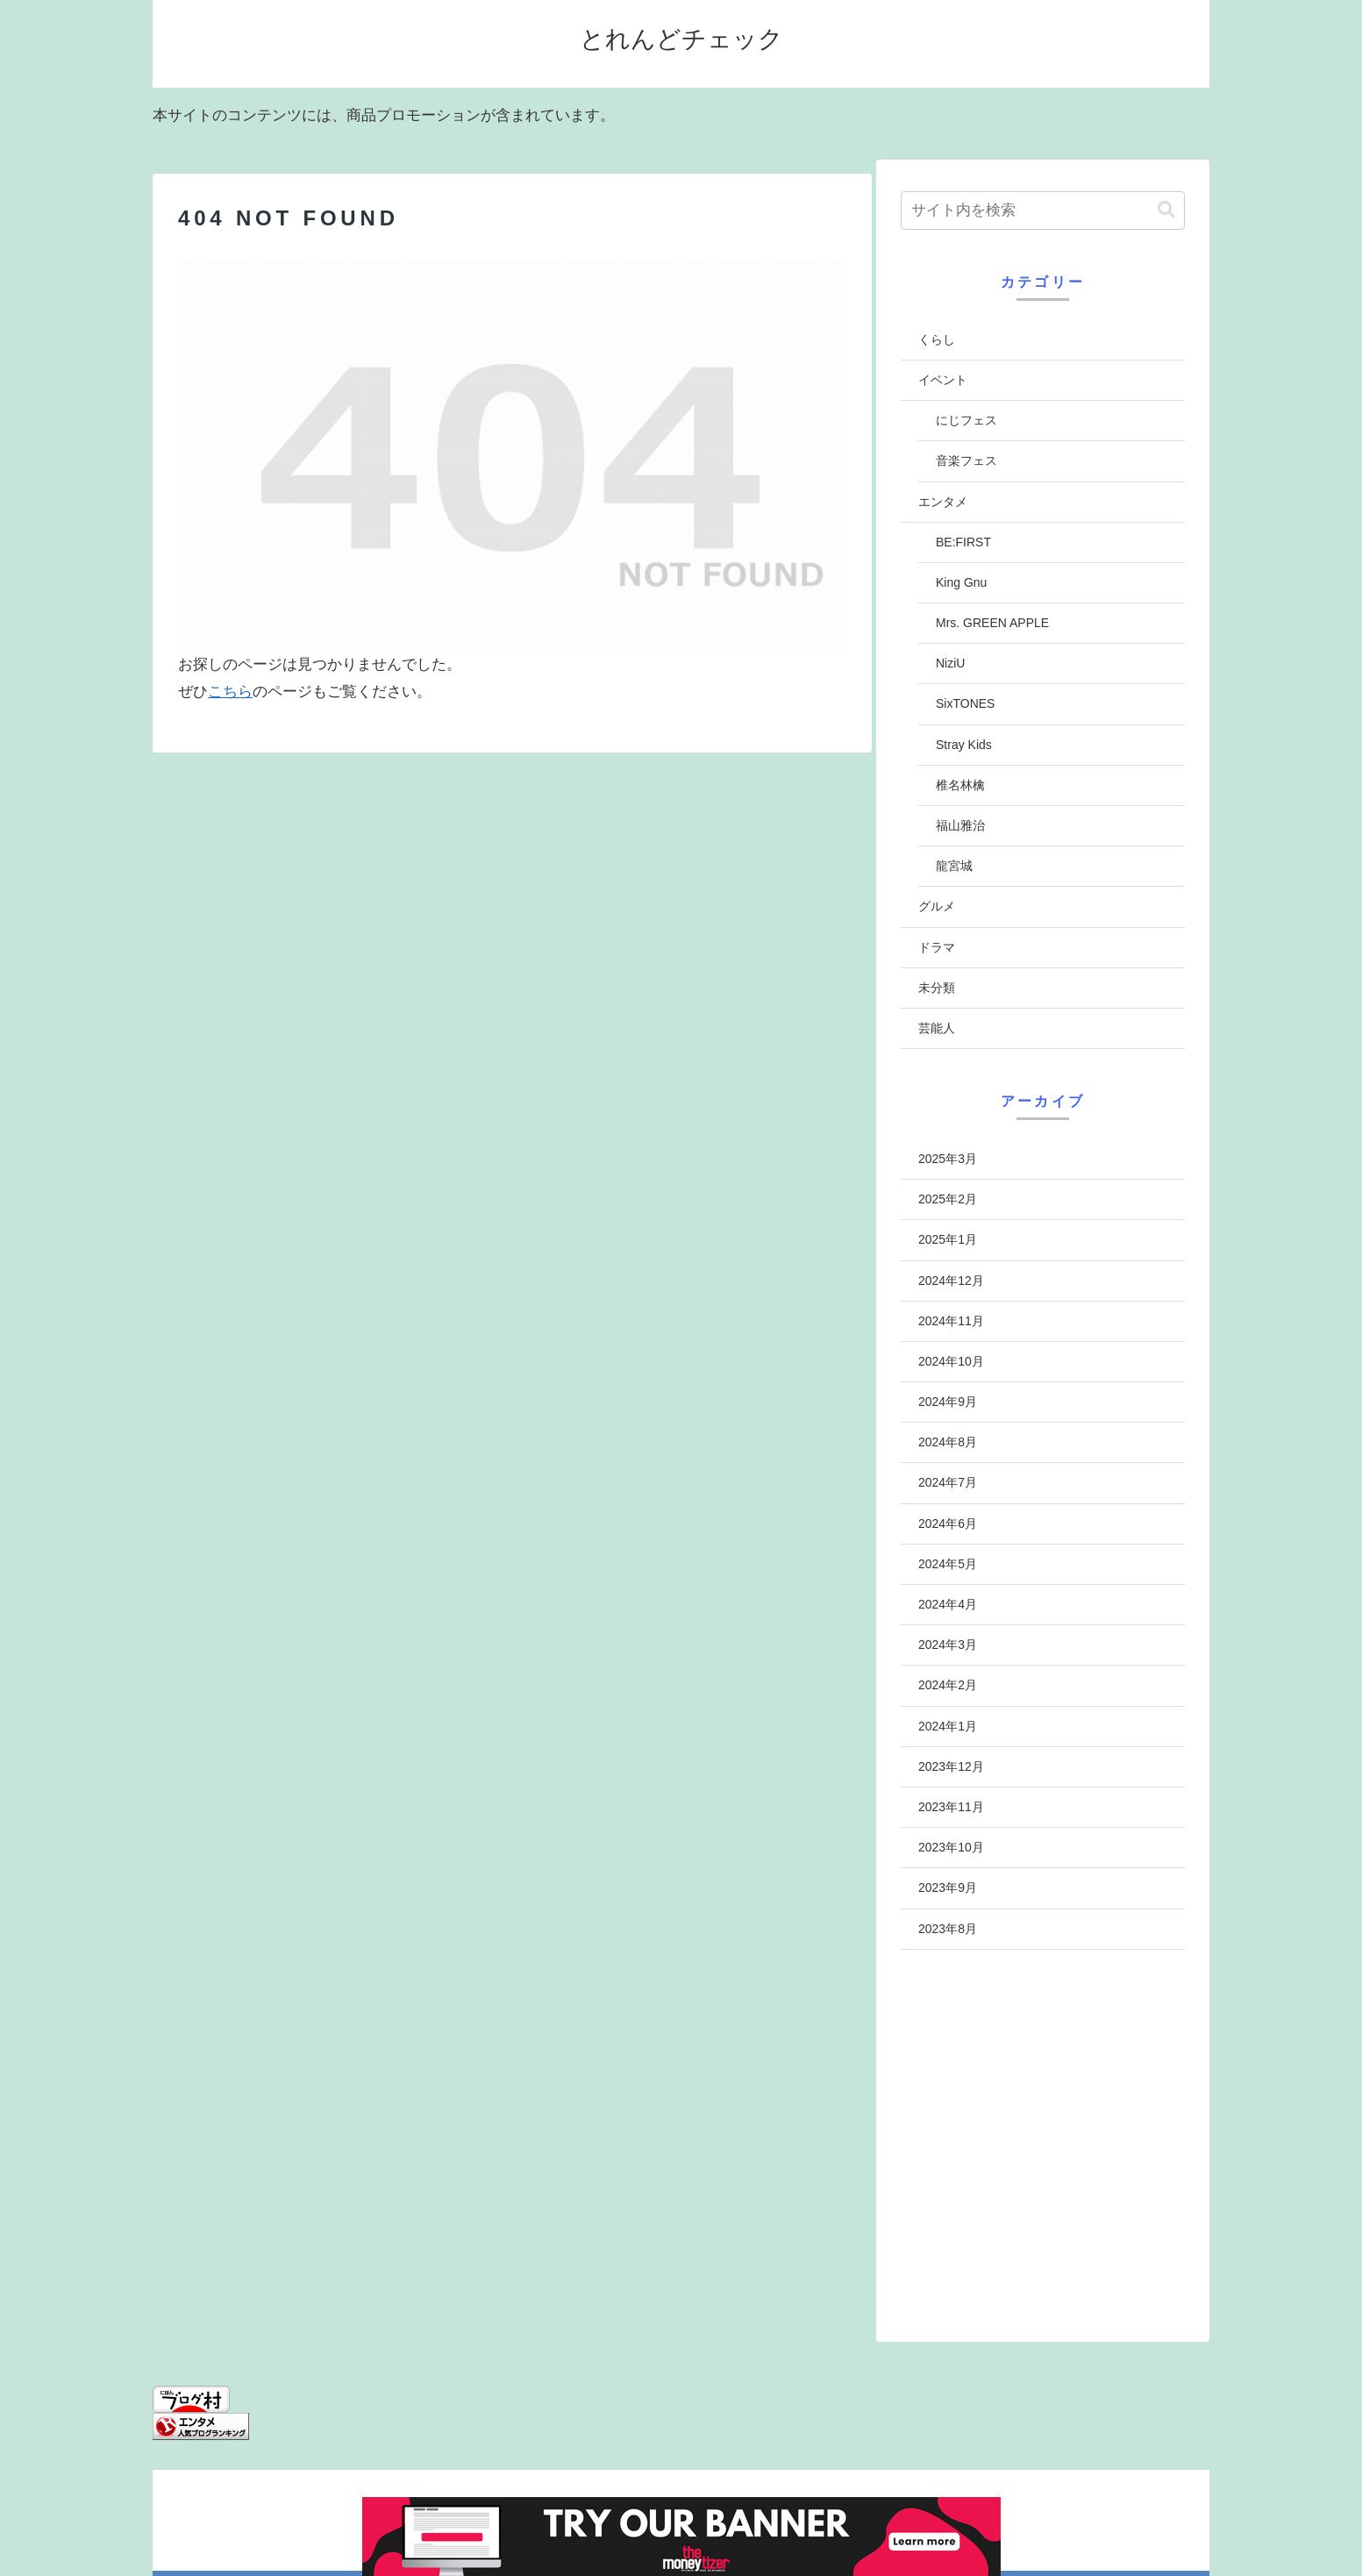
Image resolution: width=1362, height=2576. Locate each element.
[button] (1166, 210)
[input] (1043, 210)
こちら (230, 691)
